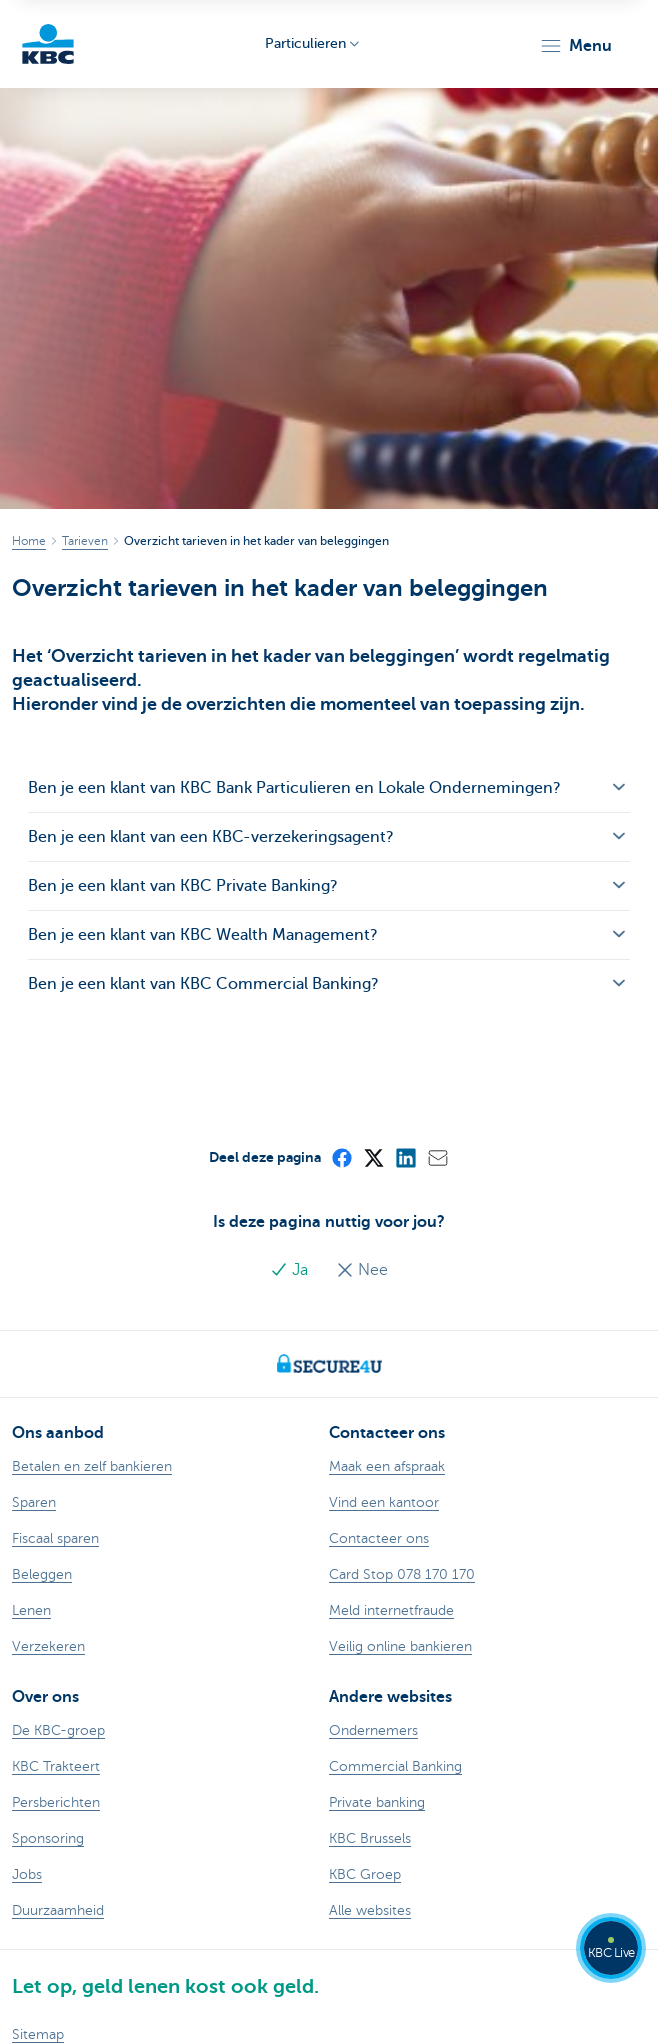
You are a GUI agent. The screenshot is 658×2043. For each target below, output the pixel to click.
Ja (291, 1270)
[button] (575, 46)
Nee (362, 1270)
